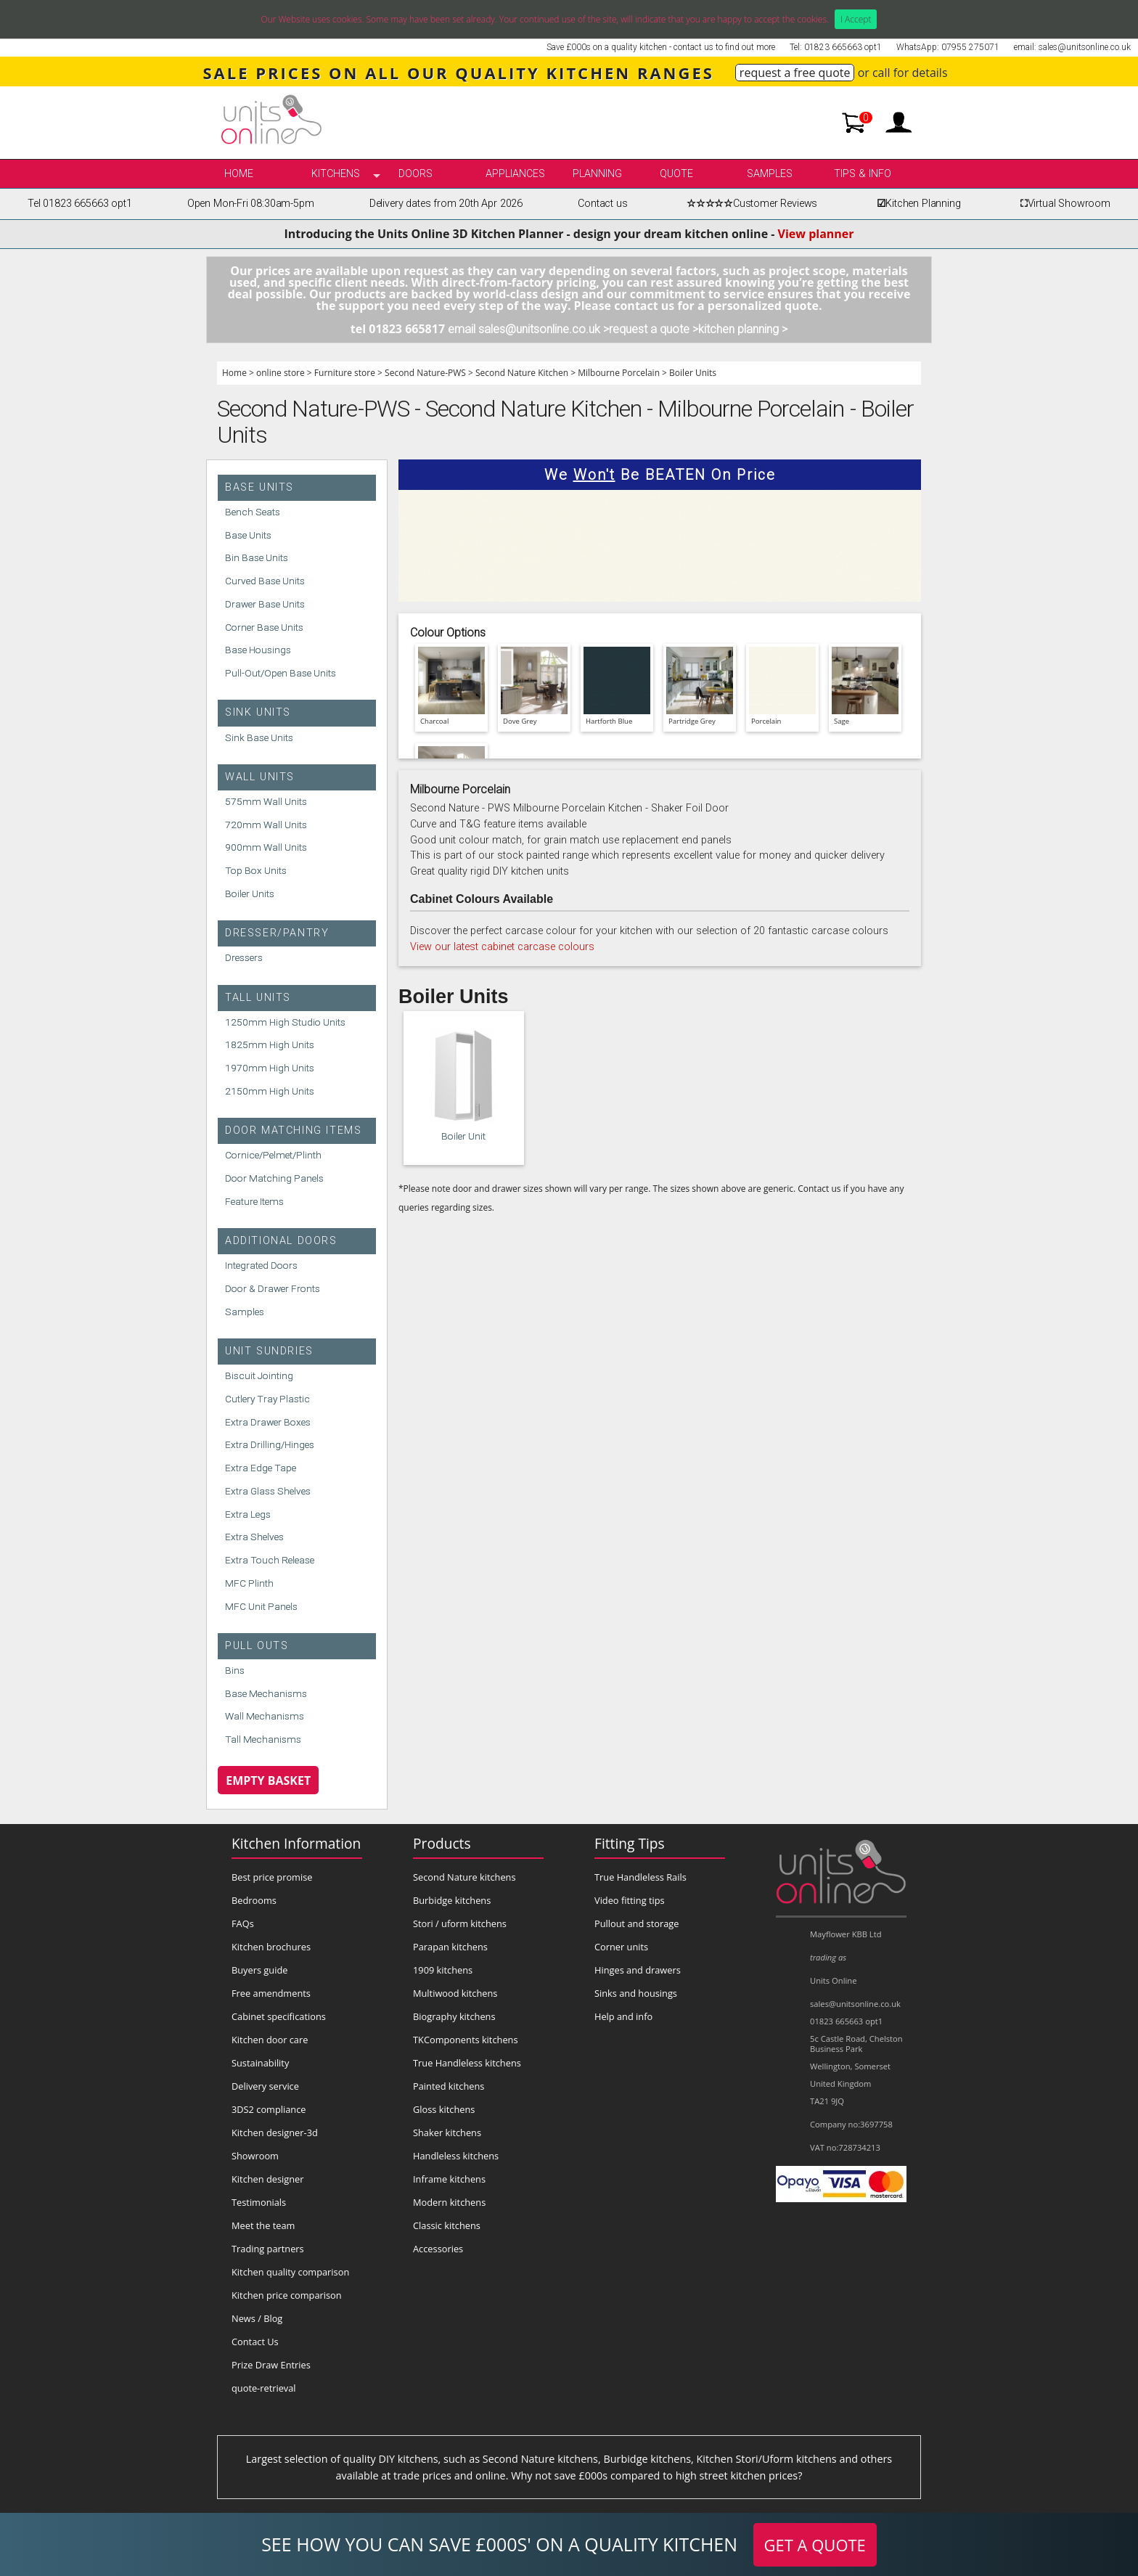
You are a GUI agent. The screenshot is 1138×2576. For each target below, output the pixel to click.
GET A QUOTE (815, 2545)
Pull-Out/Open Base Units (280, 673)
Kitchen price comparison (287, 2295)
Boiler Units (692, 373)
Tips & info (862, 174)
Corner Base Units (264, 627)
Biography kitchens (454, 2016)
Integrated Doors (261, 1265)
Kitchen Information (296, 1843)
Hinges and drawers (637, 1969)
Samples (770, 174)
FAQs (243, 1923)
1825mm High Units (269, 1044)
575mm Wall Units (266, 801)
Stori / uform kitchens (460, 1923)
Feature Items (254, 1201)
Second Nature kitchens (464, 1877)
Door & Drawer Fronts (272, 1288)
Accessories (438, 2248)
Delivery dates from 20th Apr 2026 (446, 203)
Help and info (623, 2016)
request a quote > (653, 329)
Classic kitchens (446, 2225)
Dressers (244, 957)
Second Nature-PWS (425, 373)
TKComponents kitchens (465, 2039)
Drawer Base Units (265, 604)
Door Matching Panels (274, 1178)
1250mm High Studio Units (285, 1022)
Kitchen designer (268, 2178)
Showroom (255, 2155)
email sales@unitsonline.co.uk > (528, 329)
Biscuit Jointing (259, 1375)
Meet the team (263, 2225)
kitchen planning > (742, 329)
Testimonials (259, 2202)
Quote (676, 174)
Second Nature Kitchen (521, 373)
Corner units (621, 1946)
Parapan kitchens (450, 1946)
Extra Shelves (254, 1536)
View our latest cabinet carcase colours (502, 947)
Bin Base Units (256, 557)
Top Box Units (256, 870)
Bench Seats (252, 512)
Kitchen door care (270, 2039)
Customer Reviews (750, 203)
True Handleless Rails (640, 1877)
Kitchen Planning (917, 203)
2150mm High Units (269, 1091)
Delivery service (265, 2086)
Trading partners (268, 2248)
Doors (415, 174)
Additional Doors (281, 1241)
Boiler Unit (463, 1136)
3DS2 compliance (269, 2109)
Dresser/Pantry (277, 933)
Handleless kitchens (456, 2155)
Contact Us (255, 2341)
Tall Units (258, 997)
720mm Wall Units (266, 824)
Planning (597, 174)
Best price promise (272, 1877)
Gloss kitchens (444, 2109)
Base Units (259, 487)
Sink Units (258, 712)
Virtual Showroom (1063, 203)
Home (238, 174)
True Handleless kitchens (467, 2062)
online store (280, 373)
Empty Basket (268, 1780)
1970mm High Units (269, 1068)
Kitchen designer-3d (275, 2132)
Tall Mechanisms (263, 1739)
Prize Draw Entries (271, 2364)
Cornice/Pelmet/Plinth (273, 1155)
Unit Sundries (269, 1351)
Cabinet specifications (279, 2016)
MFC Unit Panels (261, 1606)
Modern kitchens (449, 2202)
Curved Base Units (265, 580)
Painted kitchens (448, 2086)
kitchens (335, 174)
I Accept (856, 19)
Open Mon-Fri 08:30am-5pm (250, 203)
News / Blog (257, 2318)
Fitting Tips (629, 1843)
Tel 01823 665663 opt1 (79, 203)
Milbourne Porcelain (619, 373)
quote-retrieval (264, 2388)
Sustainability (260, 2062)
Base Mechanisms (266, 1693)
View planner (816, 234)
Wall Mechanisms (264, 1716)
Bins (235, 1670)
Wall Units (260, 777)
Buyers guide (259, 1969)
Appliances (515, 174)
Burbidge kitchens (452, 1900)
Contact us (602, 203)
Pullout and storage (636, 1923)
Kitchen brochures (271, 1946)
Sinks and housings (635, 1993)
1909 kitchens (442, 1969)
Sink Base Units (259, 737)
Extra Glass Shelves (268, 1491)
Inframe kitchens (449, 2178)
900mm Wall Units (266, 847)
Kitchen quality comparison (290, 2271)
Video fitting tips (629, 1900)
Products (442, 1843)
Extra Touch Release (269, 1560)
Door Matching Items (293, 1130)
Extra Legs (248, 1514)
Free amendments (271, 1993)
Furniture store (344, 373)
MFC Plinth (249, 1583)
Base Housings (258, 649)
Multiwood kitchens (455, 1993)
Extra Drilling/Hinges (269, 1444)
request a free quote (795, 73)
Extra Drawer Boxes (268, 1422)
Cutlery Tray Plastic (267, 1398)
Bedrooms (254, 1900)
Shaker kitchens (447, 2132)
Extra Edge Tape (260, 1467)
